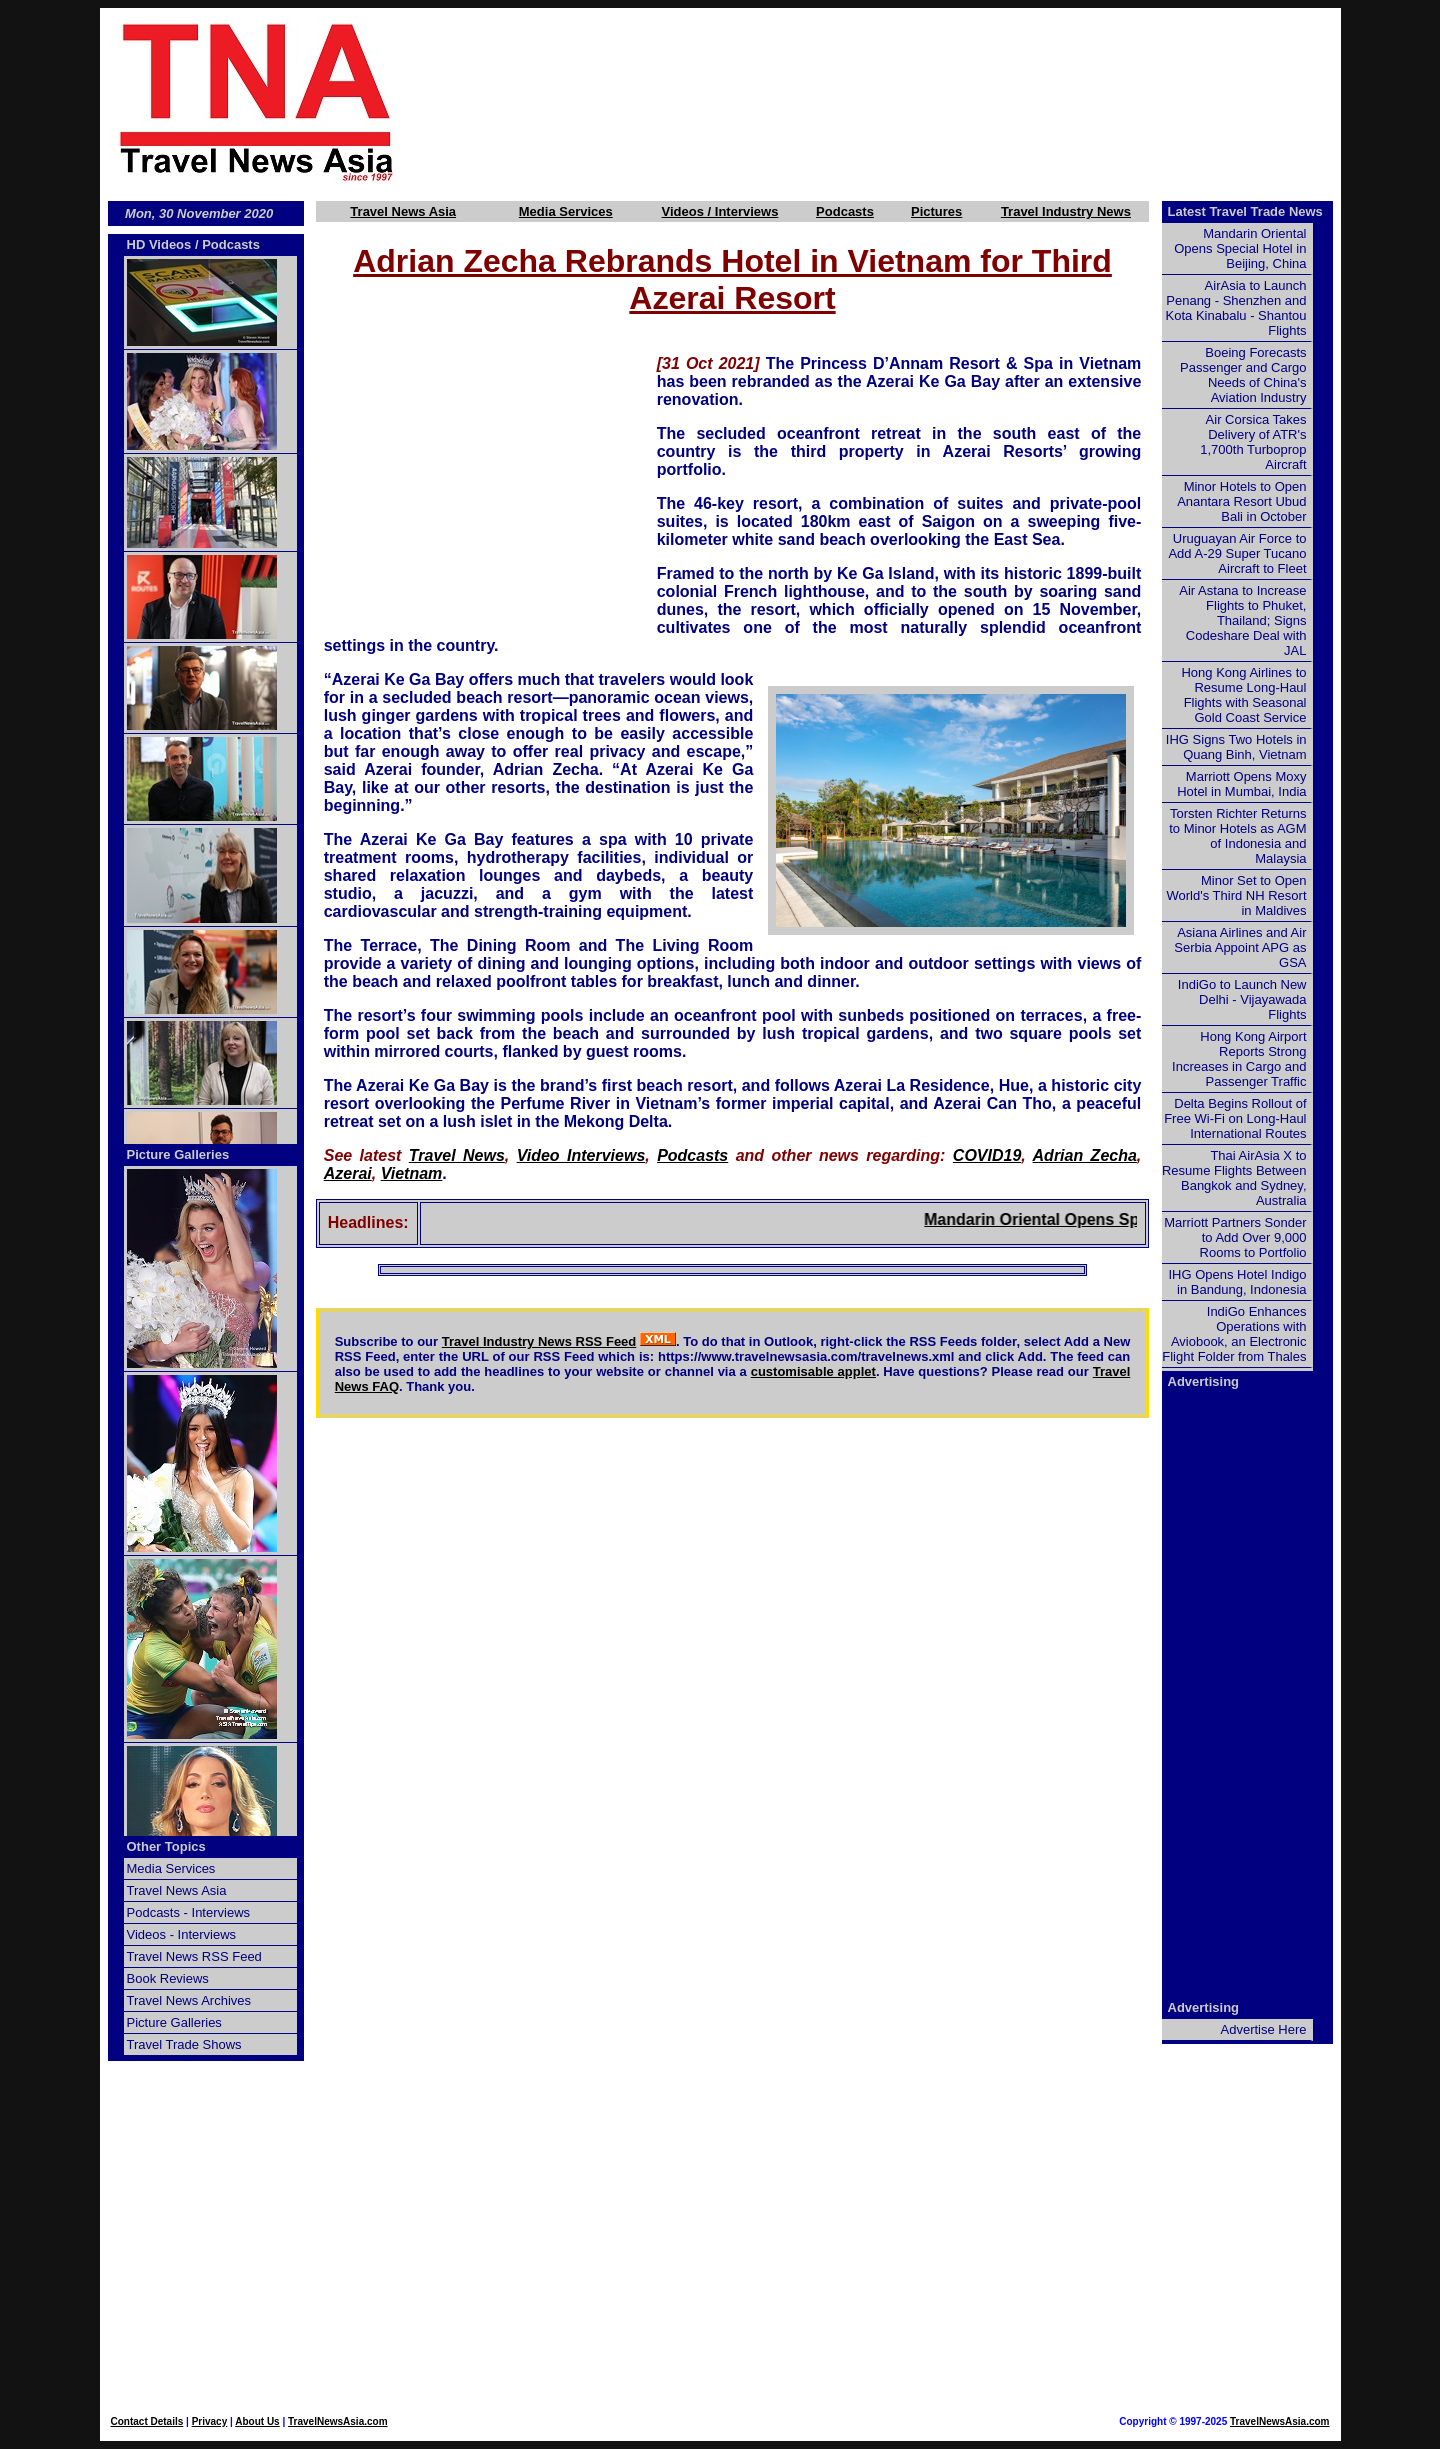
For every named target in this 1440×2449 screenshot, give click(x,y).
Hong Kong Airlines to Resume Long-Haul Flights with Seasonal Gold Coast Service (1243, 695)
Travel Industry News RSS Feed (539, 1341)
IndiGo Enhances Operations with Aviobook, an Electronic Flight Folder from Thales (1234, 1334)
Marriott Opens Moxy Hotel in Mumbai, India (1241, 784)
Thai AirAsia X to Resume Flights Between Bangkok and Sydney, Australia (1234, 1178)
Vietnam (412, 1173)
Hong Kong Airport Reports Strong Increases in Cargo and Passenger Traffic (1239, 1059)
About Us (257, 2421)
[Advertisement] (902, 101)
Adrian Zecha (1085, 1155)
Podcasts (845, 211)
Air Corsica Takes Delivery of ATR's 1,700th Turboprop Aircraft (1253, 442)
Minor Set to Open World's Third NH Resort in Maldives (1237, 895)
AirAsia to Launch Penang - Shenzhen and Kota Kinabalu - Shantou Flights (1236, 308)
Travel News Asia (403, 211)
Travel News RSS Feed (194, 1956)
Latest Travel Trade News (1245, 211)
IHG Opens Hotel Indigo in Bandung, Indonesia (1237, 1282)
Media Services (566, 211)
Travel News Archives (189, 2000)
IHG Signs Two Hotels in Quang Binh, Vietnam (1236, 747)
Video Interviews (581, 1155)
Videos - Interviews (182, 1934)
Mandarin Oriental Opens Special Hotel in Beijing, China (1240, 248)
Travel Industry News (1066, 211)
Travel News (457, 1155)
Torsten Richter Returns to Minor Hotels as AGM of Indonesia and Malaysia (1237, 836)
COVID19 (987, 1155)
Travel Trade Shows (184, 2044)
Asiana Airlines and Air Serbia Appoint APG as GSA (1240, 947)
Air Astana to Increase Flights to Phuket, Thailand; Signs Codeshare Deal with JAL (1242, 620)
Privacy (210, 2421)
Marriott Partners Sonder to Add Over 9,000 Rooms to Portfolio (1235, 1237)
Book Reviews (168, 1978)
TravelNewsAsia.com (338, 2421)
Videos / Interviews (720, 211)
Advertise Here (1264, 2029)
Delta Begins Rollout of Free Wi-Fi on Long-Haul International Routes (1235, 1118)
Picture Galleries (178, 1154)
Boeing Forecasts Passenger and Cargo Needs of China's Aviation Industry (1243, 375)
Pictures (936, 211)
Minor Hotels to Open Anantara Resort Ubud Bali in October (1241, 501)
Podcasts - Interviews (189, 1912)
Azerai (348, 1173)
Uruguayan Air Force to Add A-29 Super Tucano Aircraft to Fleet (1237, 553)
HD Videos (159, 244)
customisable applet (813, 1371)
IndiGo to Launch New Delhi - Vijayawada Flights (1242, 999)
